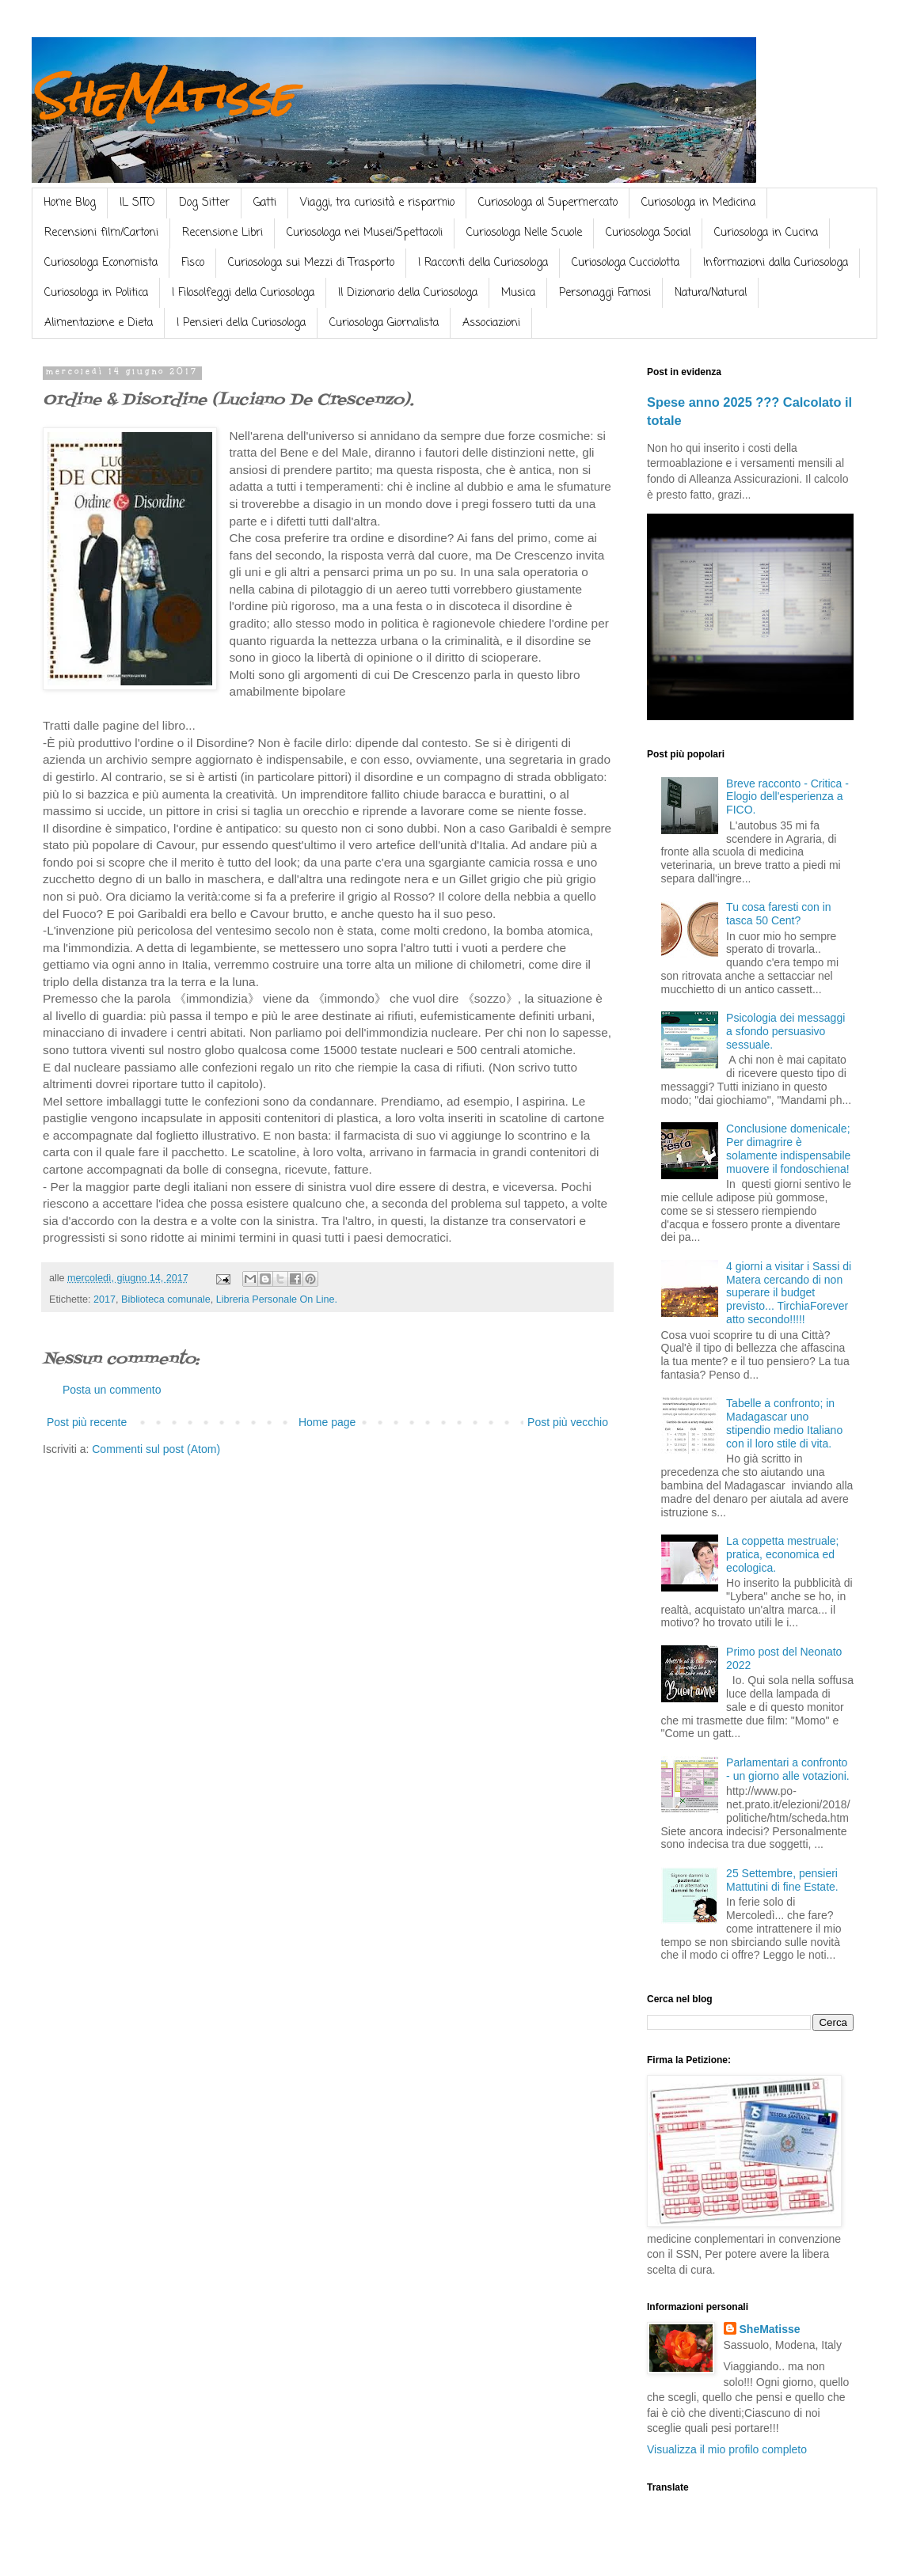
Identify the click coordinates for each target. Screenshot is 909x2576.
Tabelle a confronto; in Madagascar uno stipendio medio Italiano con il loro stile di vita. (784, 1423)
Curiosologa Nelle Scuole (524, 233)
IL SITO (137, 203)
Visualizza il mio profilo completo (727, 2449)
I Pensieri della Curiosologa (241, 323)
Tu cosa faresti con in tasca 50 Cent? (778, 914)
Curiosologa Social (648, 233)
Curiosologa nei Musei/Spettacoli (365, 233)
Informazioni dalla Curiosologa (775, 263)
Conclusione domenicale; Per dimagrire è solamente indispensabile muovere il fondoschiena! (788, 1148)
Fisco (192, 263)
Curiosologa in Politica (96, 293)
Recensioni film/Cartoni (101, 233)
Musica (518, 293)
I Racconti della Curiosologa (483, 263)
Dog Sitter (204, 203)
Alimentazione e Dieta (98, 323)
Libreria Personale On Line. (276, 1299)
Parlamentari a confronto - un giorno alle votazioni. (788, 1769)
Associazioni (491, 323)
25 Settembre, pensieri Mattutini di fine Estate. (782, 1880)
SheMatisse (162, 96)
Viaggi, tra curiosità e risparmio (377, 203)
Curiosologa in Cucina (766, 233)
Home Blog (70, 203)
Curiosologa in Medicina (698, 203)
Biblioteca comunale (166, 1299)
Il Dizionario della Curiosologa (407, 293)
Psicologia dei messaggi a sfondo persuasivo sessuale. (785, 1031)
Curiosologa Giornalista (384, 323)
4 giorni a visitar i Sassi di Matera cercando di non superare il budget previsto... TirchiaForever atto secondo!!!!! (788, 1293)
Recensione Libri (222, 233)
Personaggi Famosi (605, 293)
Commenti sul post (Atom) (156, 1449)
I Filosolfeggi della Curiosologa (243, 293)
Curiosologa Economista (101, 263)
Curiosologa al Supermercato (548, 203)
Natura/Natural (711, 293)
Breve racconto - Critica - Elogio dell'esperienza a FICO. (787, 797)
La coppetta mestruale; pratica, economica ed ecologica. (782, 1554)
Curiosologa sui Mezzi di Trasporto (311, 263)
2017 (104, 1299)
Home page (327, 1422)
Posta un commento (112, 1389)
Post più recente (87, 1422)
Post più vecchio (567, 1422)
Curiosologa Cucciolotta (625, 263)
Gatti (264, 203)
